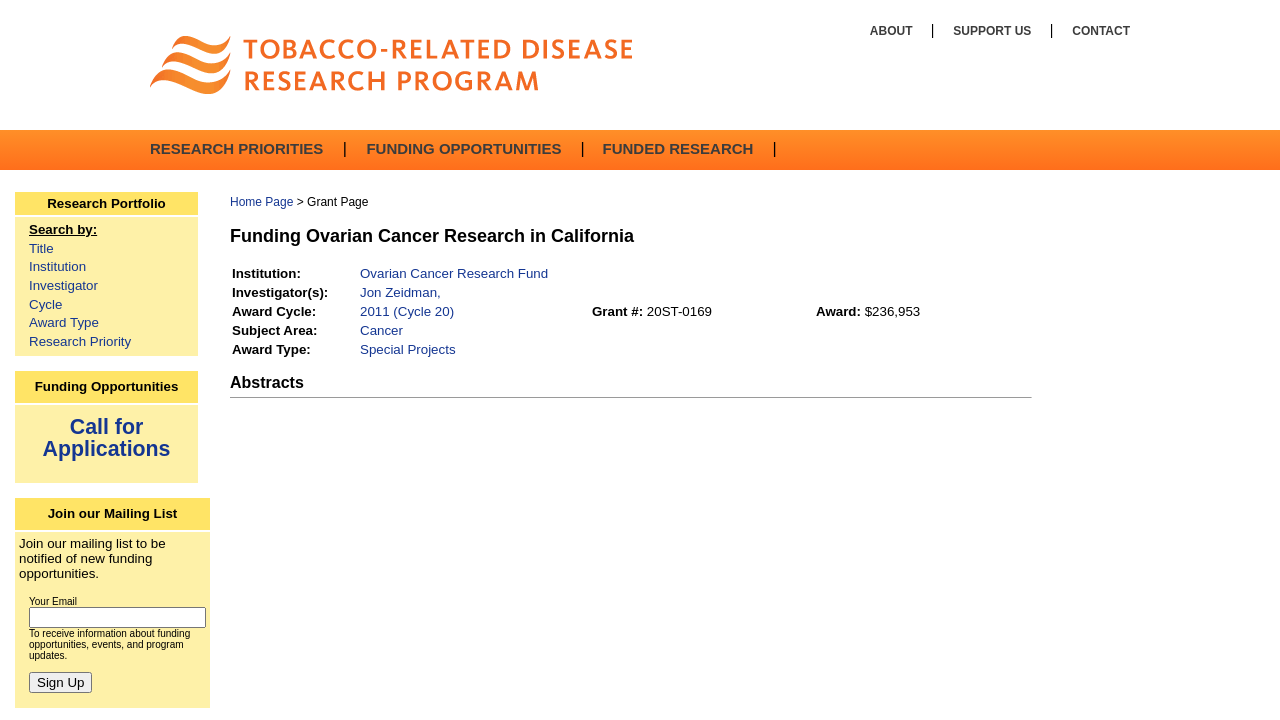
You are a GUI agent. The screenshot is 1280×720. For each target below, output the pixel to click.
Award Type (64, 322)
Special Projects (408, 349)
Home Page (261, 202)
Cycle (45, 304)
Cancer (381, 330)
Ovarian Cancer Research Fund (454, 273)
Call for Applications (107, 437)
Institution (57, 266)
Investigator (63, 285)
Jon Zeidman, (400, 292)
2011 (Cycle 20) (407, 311)
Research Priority (80, 341)
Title (41, 248)
